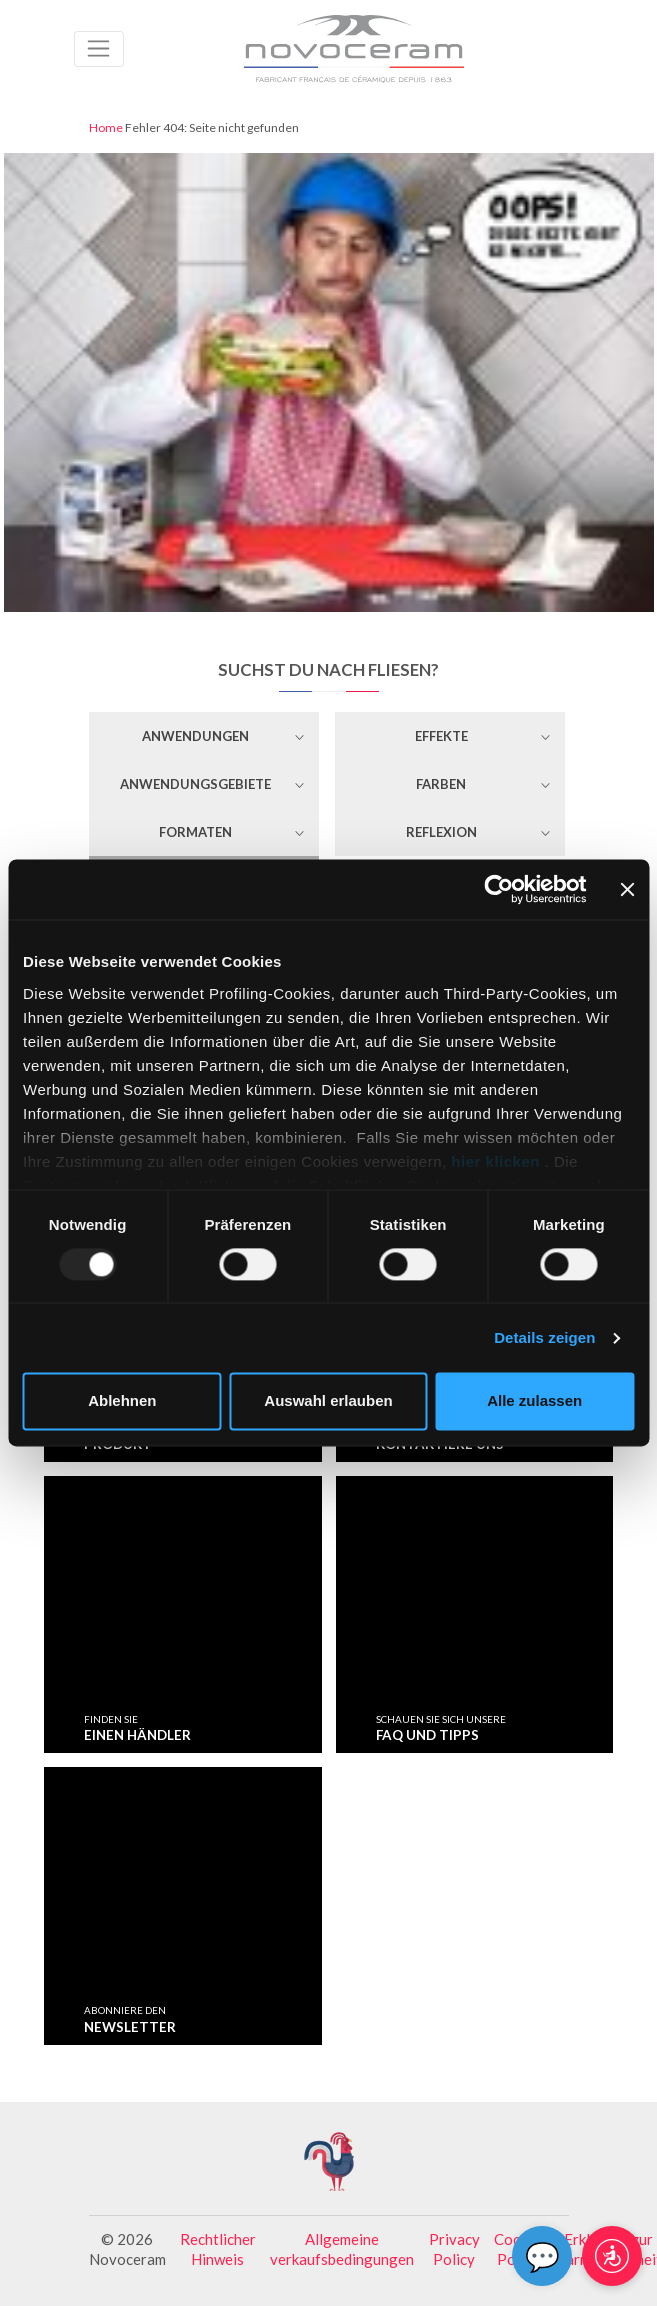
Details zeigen (544, 1337)
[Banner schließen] (627, 889)
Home (106, 127)
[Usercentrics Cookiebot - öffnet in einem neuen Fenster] (499, 889)
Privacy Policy (454, 2249)
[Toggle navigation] (99, 49)
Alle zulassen (534, 1401)
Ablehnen (122, 1401)
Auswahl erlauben (328, 1401)
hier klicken (496, 1161)
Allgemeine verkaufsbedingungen (342, 2249)
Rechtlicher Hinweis (218, 2249)
